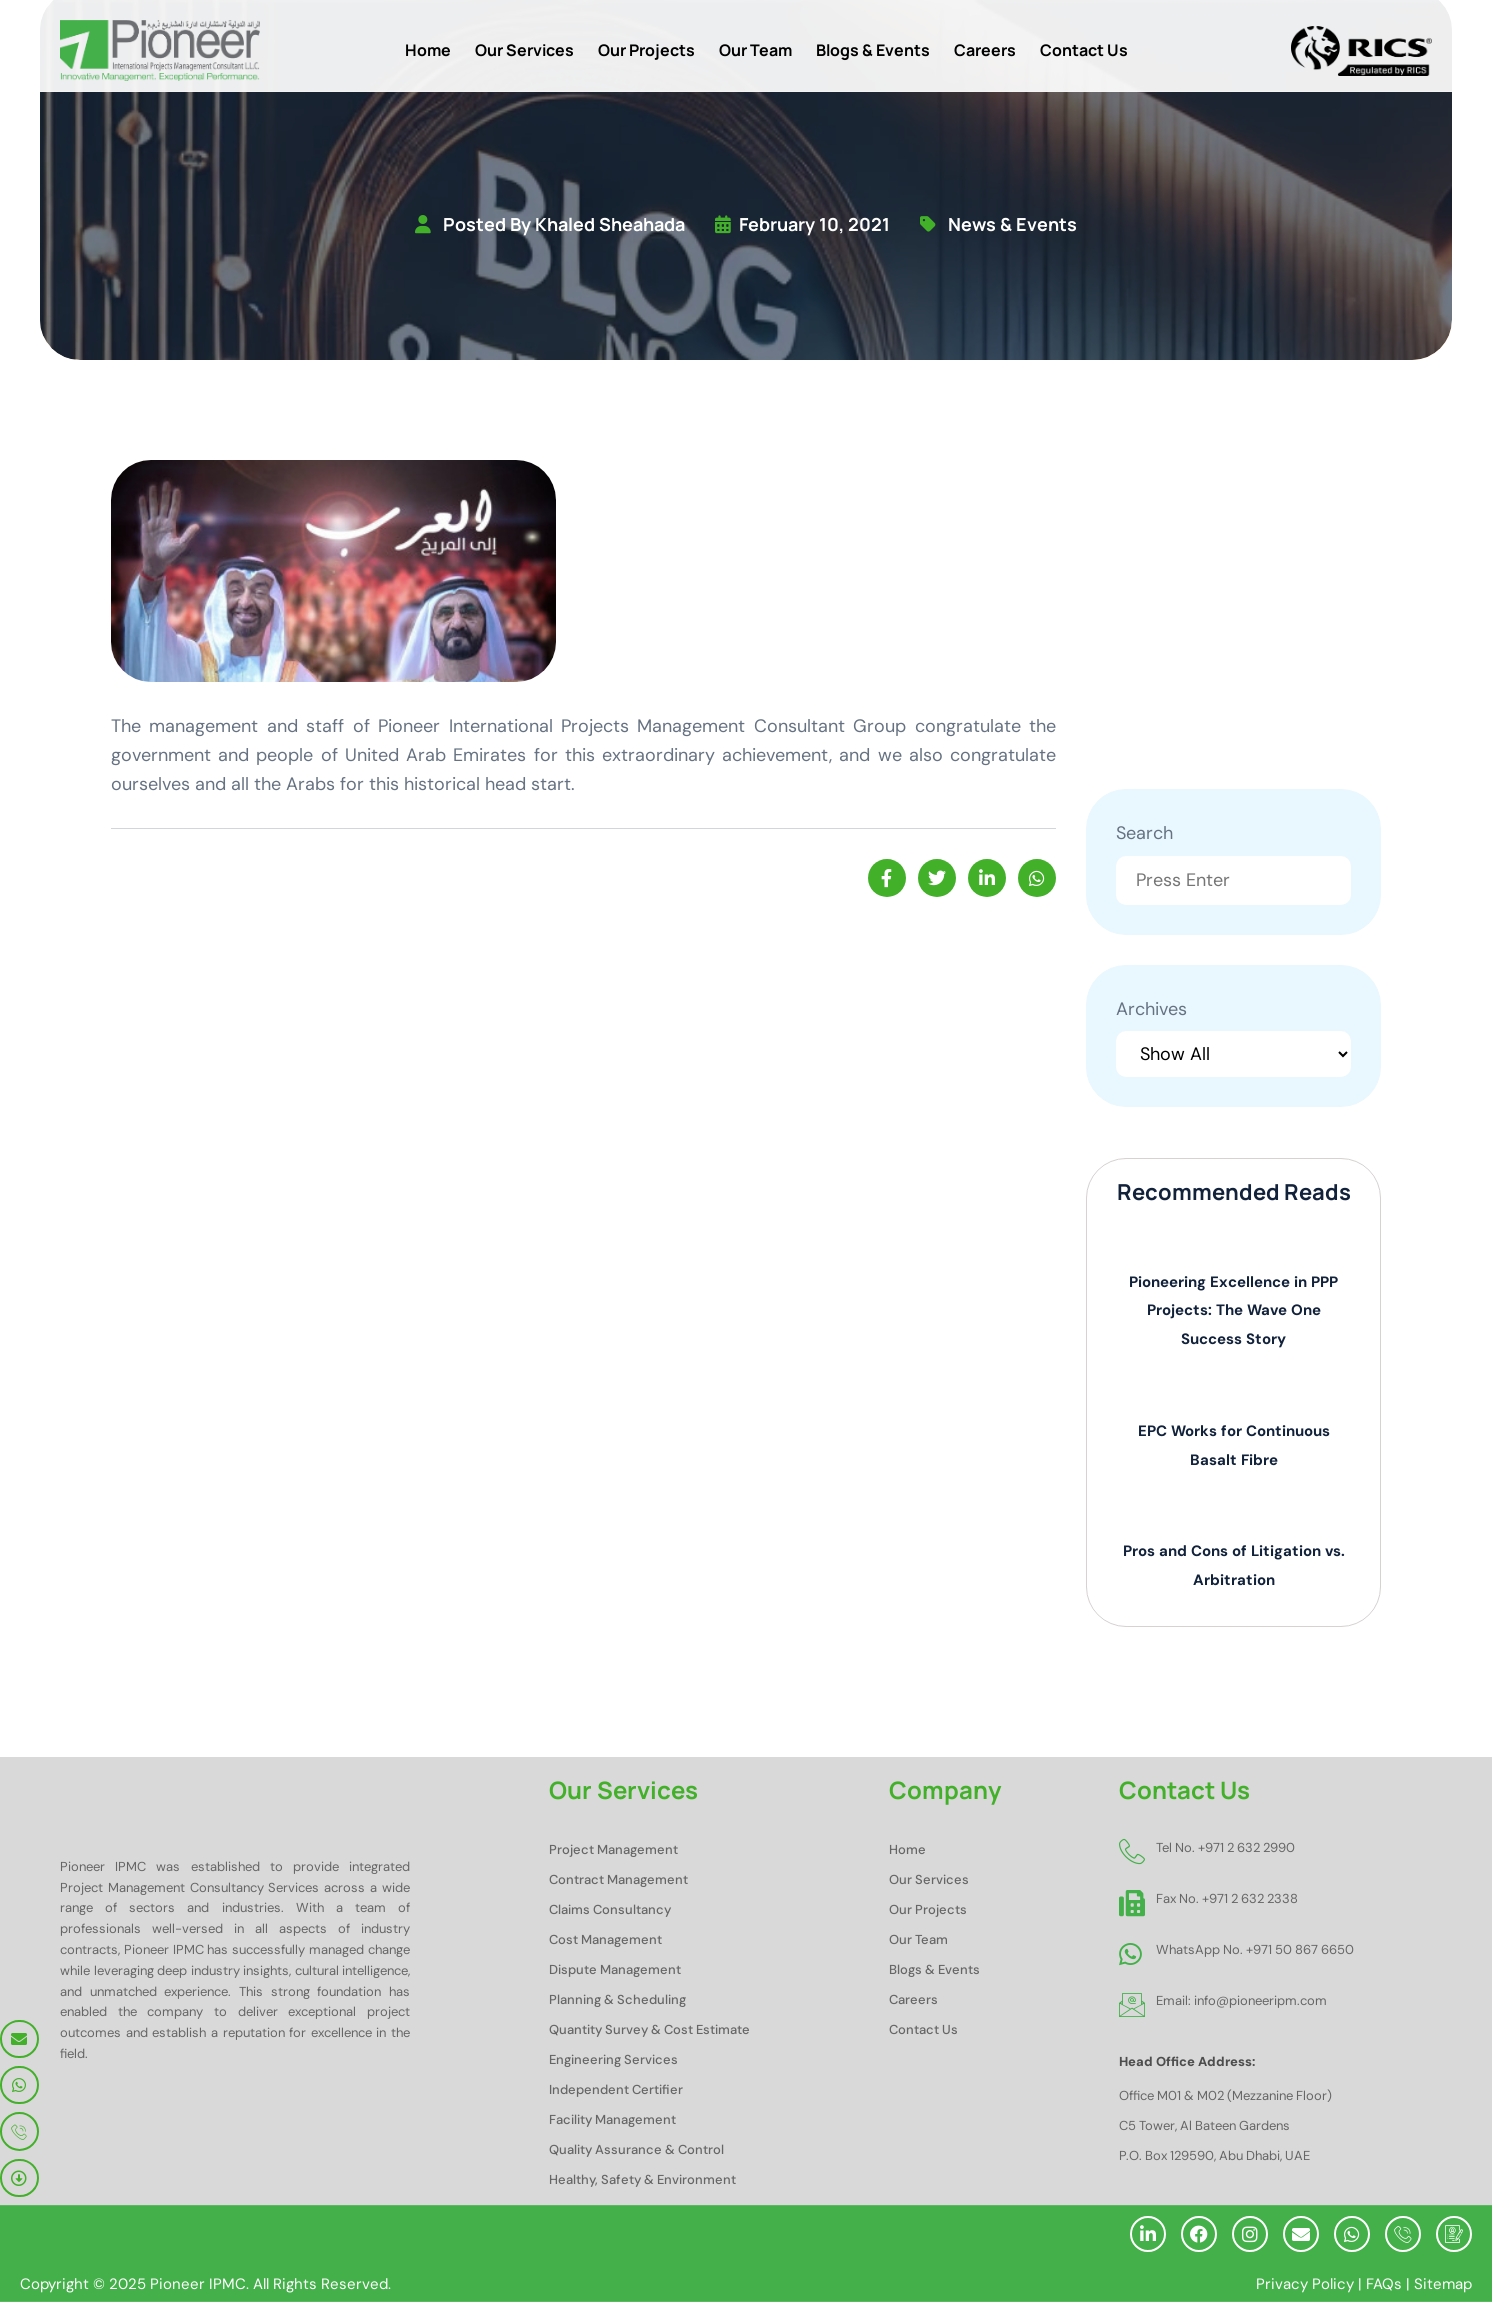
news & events (1012, 225)
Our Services (524, 50)
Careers (985, 50)
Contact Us (1084, 50)
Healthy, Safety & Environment (642, 2181)
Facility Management (612, 2121)
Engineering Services (613, 2061)
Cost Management (605, 1941)
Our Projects (646, 50)
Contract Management (618, 1881)
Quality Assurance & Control (636, 2151)
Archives (1151, 1010)
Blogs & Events (873, 50)
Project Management (613, 1851)
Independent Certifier (616, 2091)
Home (428, 50)
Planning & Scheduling (617, 2001)
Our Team (755, 50)
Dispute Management (615, 1971)
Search (1144, 834)
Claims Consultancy (610, 1911)
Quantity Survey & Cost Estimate (649, 2031)
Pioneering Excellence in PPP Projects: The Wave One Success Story (1233, 1312)
